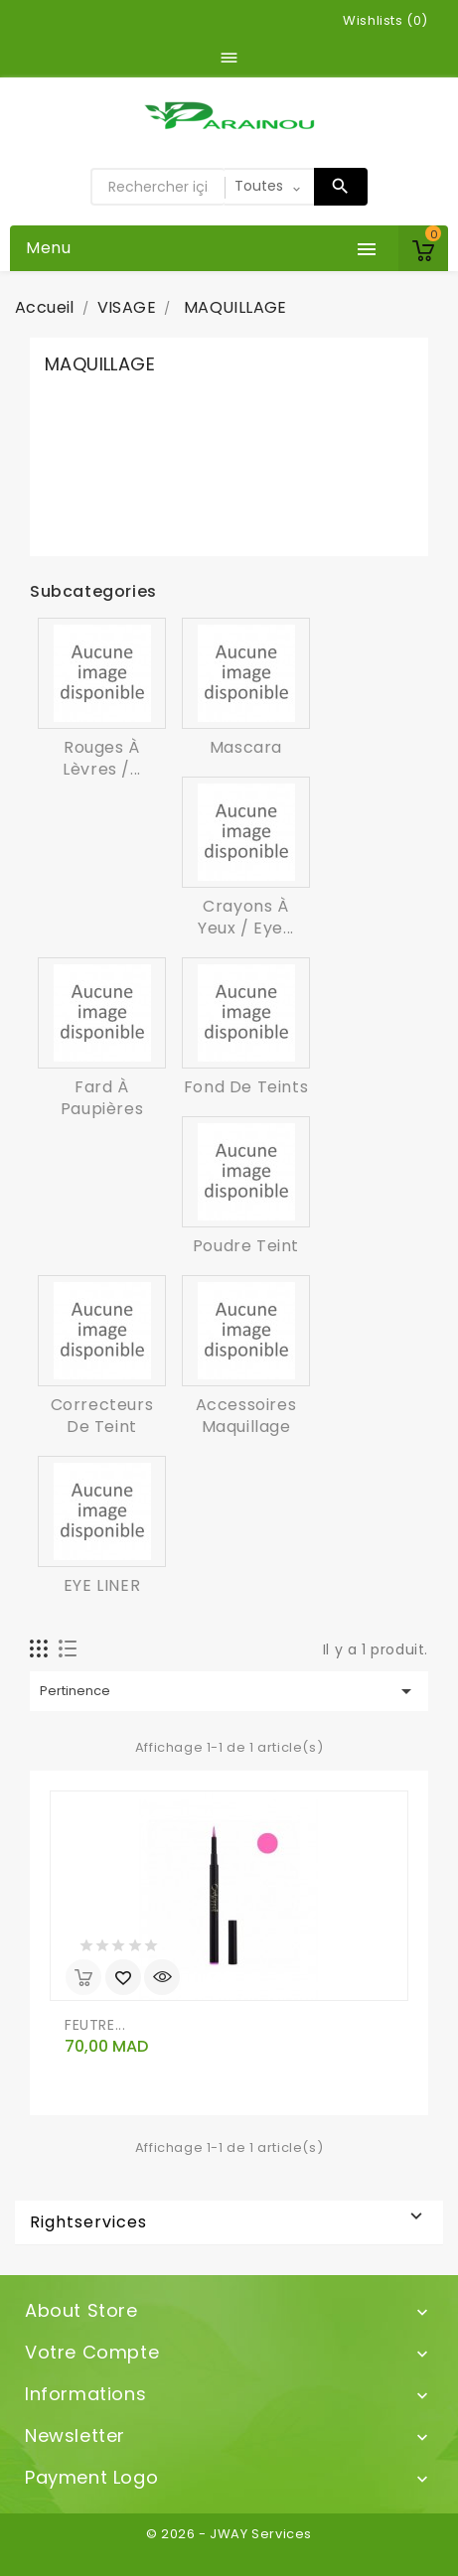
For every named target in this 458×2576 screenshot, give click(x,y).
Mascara (246, 747)
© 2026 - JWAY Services (229, 2533)
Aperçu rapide (162, 1977)
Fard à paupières (102, 1097)
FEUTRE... (95, 2025)
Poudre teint (246, 1245)
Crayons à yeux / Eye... (246, 917)
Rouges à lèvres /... (102, 758)
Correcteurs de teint (102, 1415)
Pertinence (229, 1691)
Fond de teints (246, 1086)
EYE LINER (102, 1585)
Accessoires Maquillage (246, 1415)
